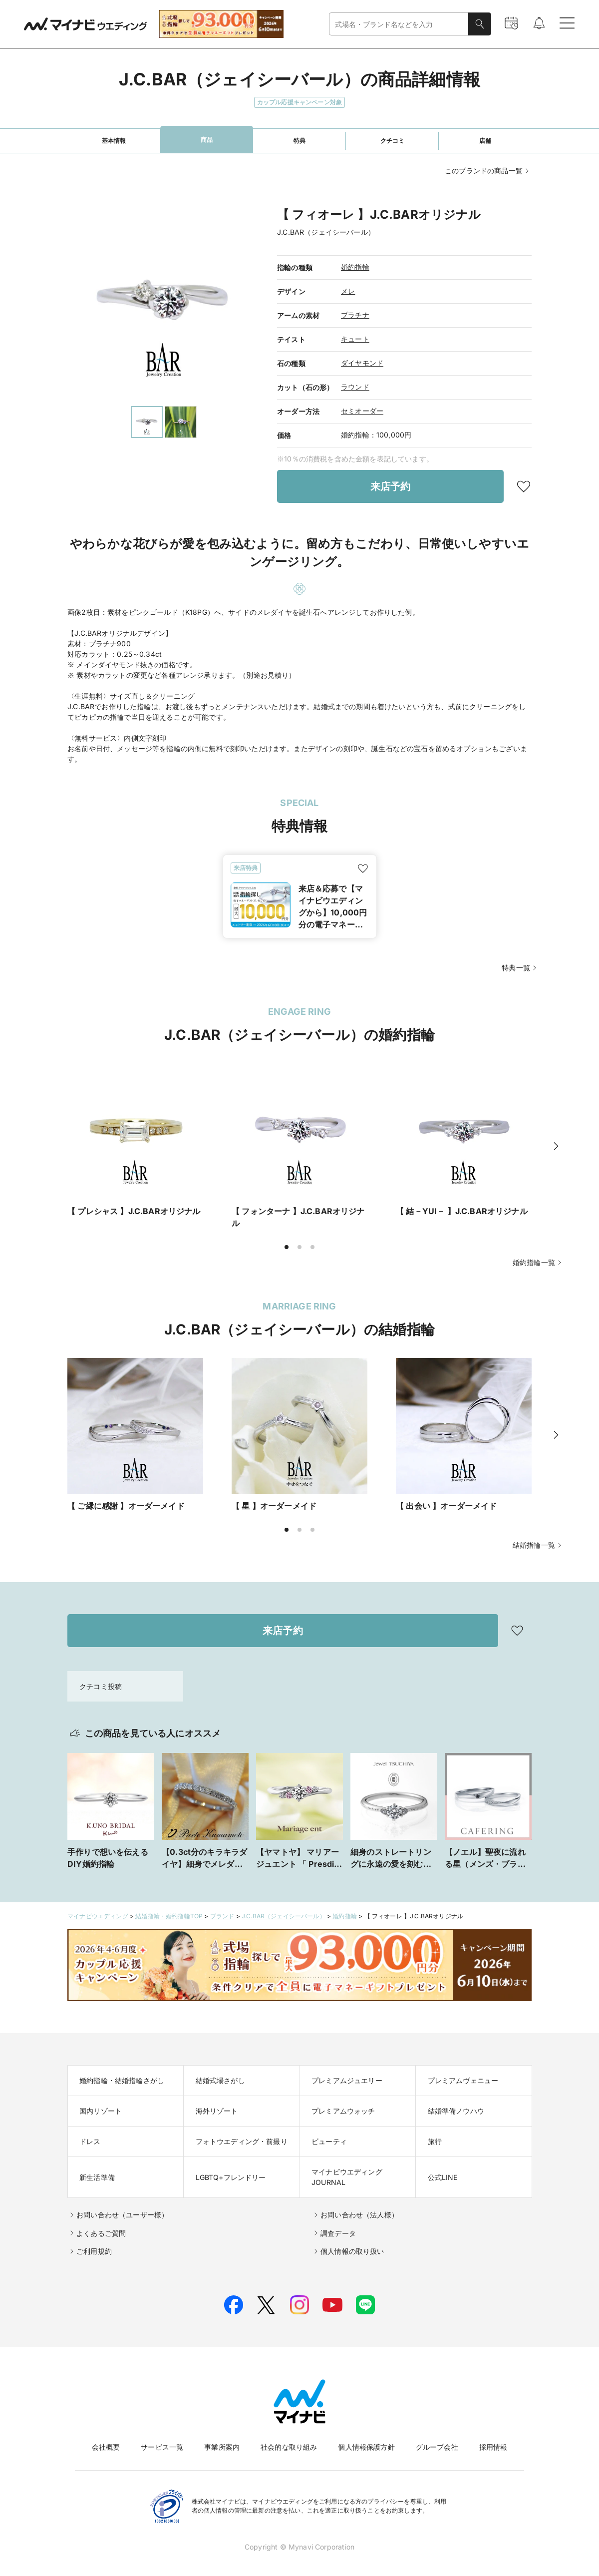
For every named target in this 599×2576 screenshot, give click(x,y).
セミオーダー (362, 411)
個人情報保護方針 (366, 2439)
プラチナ (355, 315)
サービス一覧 (162, 2439)
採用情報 (493, 2439)
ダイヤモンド (362, 363)
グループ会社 (437, 2439)
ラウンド (355, 387)
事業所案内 (222, 2439)
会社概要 (106, 2439)
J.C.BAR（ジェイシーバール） (283, 1908)
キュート (355, 339)
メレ (348, 291)
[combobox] (399, 24)
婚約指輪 (355, 267)
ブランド (222, 1908)
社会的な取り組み (289, 2439)
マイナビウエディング (97, 1908)
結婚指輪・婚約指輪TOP (169, 1908)
